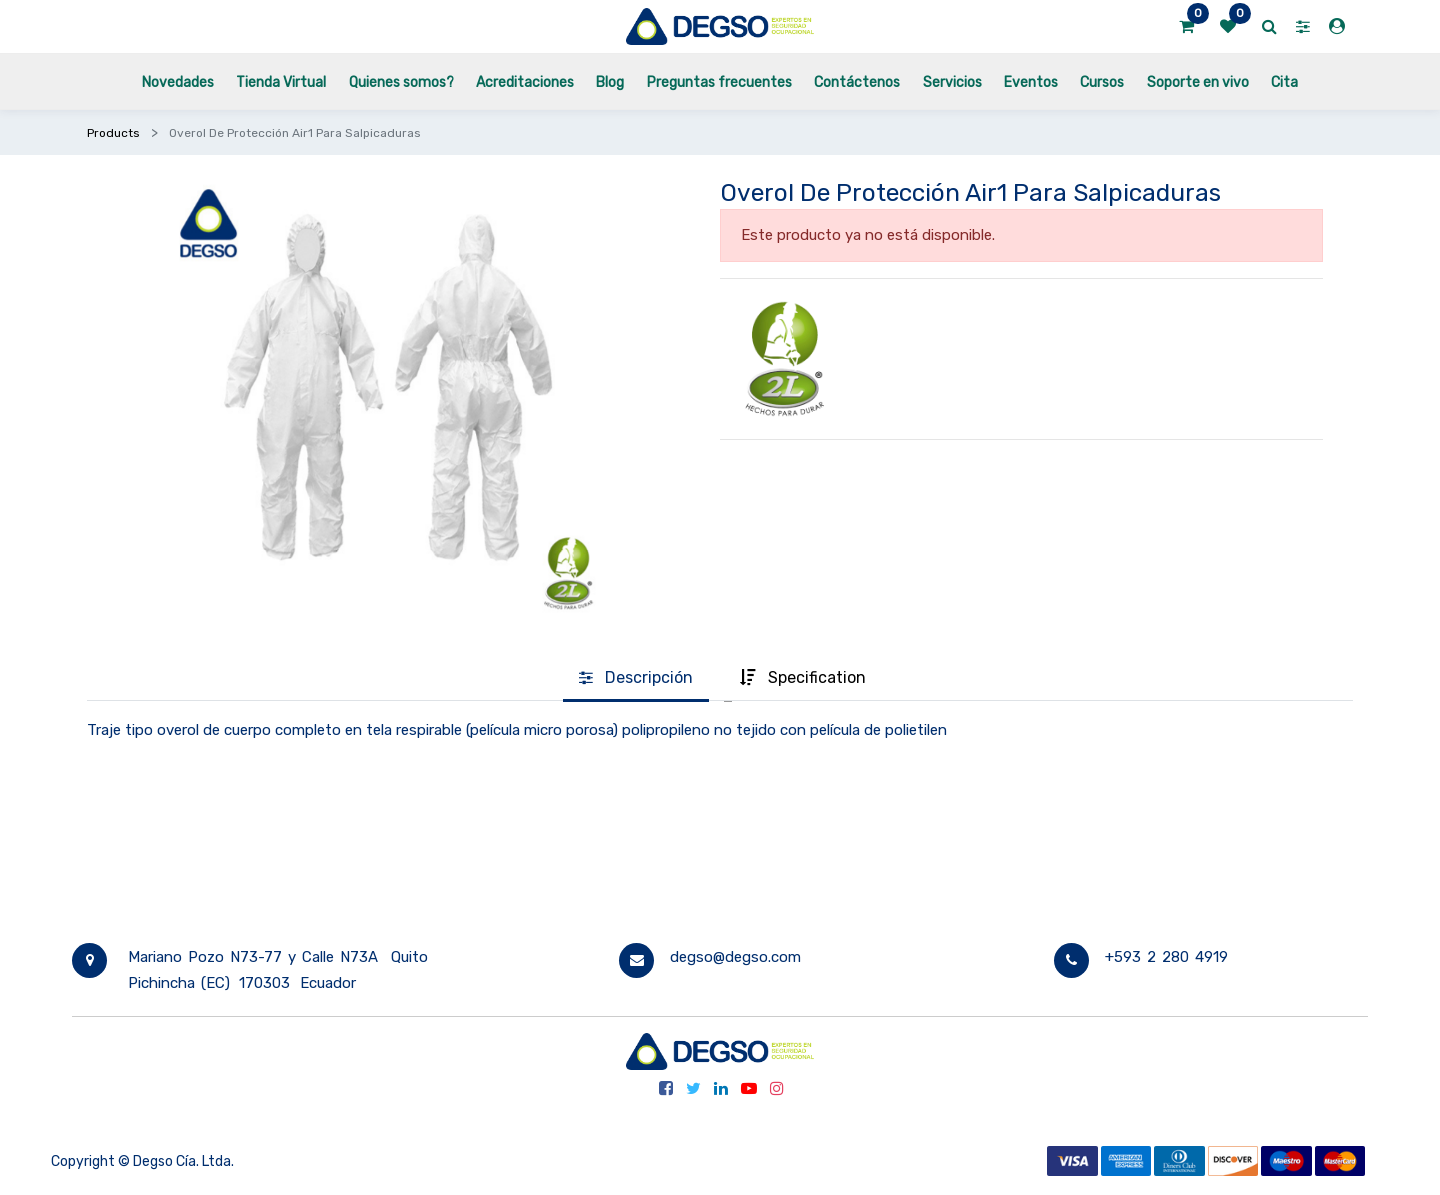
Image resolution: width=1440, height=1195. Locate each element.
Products (113, 133)
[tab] (636, 679)
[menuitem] (178, 81)
